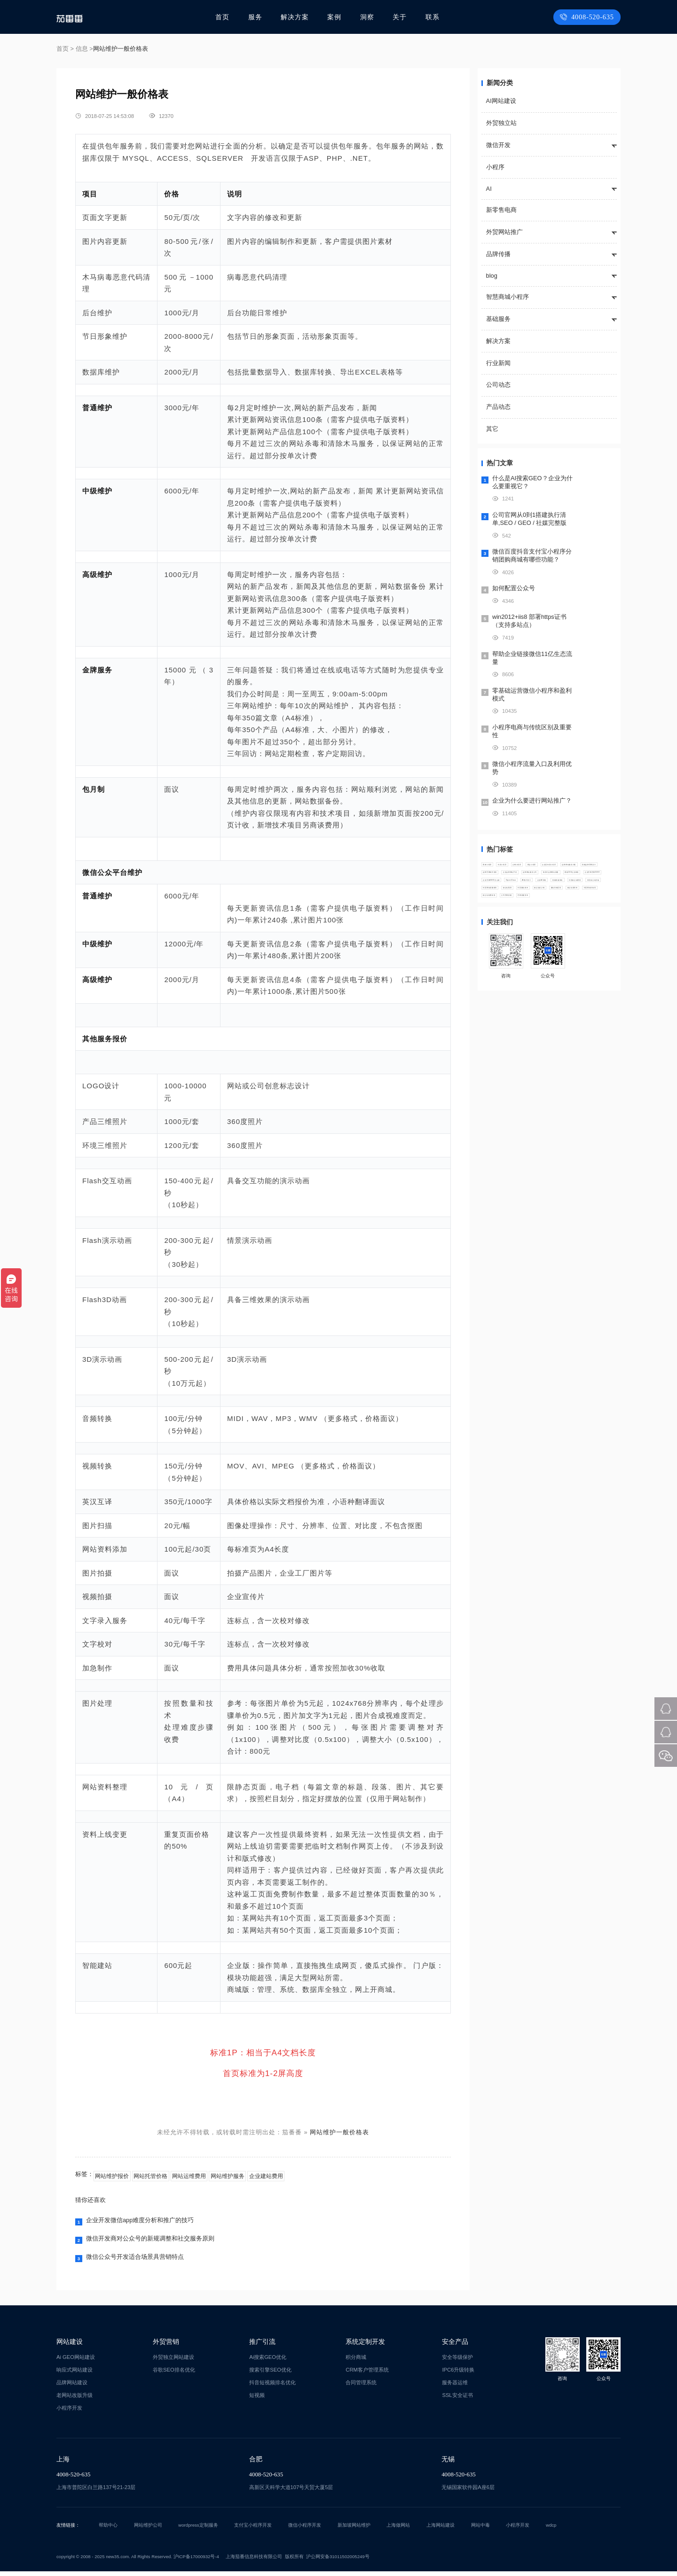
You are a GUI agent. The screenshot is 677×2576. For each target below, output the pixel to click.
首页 (227, 17)
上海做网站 (398, 2529)
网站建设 (69, 2346)
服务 (259, 17)
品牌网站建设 (71, 2387)
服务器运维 (455, 2387)
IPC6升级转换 (458, 2374)
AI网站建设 (501, 100)
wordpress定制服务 (198, 2529)
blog (491, 275)
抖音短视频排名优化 (272, 2387)
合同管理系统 (361, 2387)
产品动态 (498, 406)
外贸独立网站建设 (173, 2362)
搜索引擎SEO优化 (270, 2374)
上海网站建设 (440, 2529)
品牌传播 (498, 254)
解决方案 (297, 17)
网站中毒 (480, 2529)
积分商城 (356, 2362)
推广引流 (262, 2346)
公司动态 (498, 384)
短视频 (257, 2400)
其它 (492, 428)
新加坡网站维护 (354, 2529)
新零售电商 (501, 209)
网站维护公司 (148, 2529)
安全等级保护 (457, 2362)
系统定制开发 (365, 2346)
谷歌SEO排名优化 (174, 2374)
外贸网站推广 (504, 231)
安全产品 (455, 2346)
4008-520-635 (589, 17)
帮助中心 (108, 2529)
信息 (82, 48)
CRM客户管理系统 (367, 2374)
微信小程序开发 (304, 2529)
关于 (400, 17)
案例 (336, 17)
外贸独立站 (501, 122)
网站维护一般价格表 (339, 2132)
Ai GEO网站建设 (75, 2362)
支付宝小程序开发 (253, 2529)
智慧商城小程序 (507, 296)
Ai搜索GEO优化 (267, 2362)
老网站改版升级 (74, 2400)
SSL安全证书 (457, 2400)
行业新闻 (498, 363)
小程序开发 (69, 2412)
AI (489, 188)
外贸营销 (166, 2346)
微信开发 (498, 144)
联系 (432, 17)
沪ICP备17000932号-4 (196, 2561)
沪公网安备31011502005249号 (338, 2561)
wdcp (551, 2529)
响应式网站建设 (74, 2374)
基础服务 (498, 318)
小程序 (495, 167)
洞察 (368, 17)
